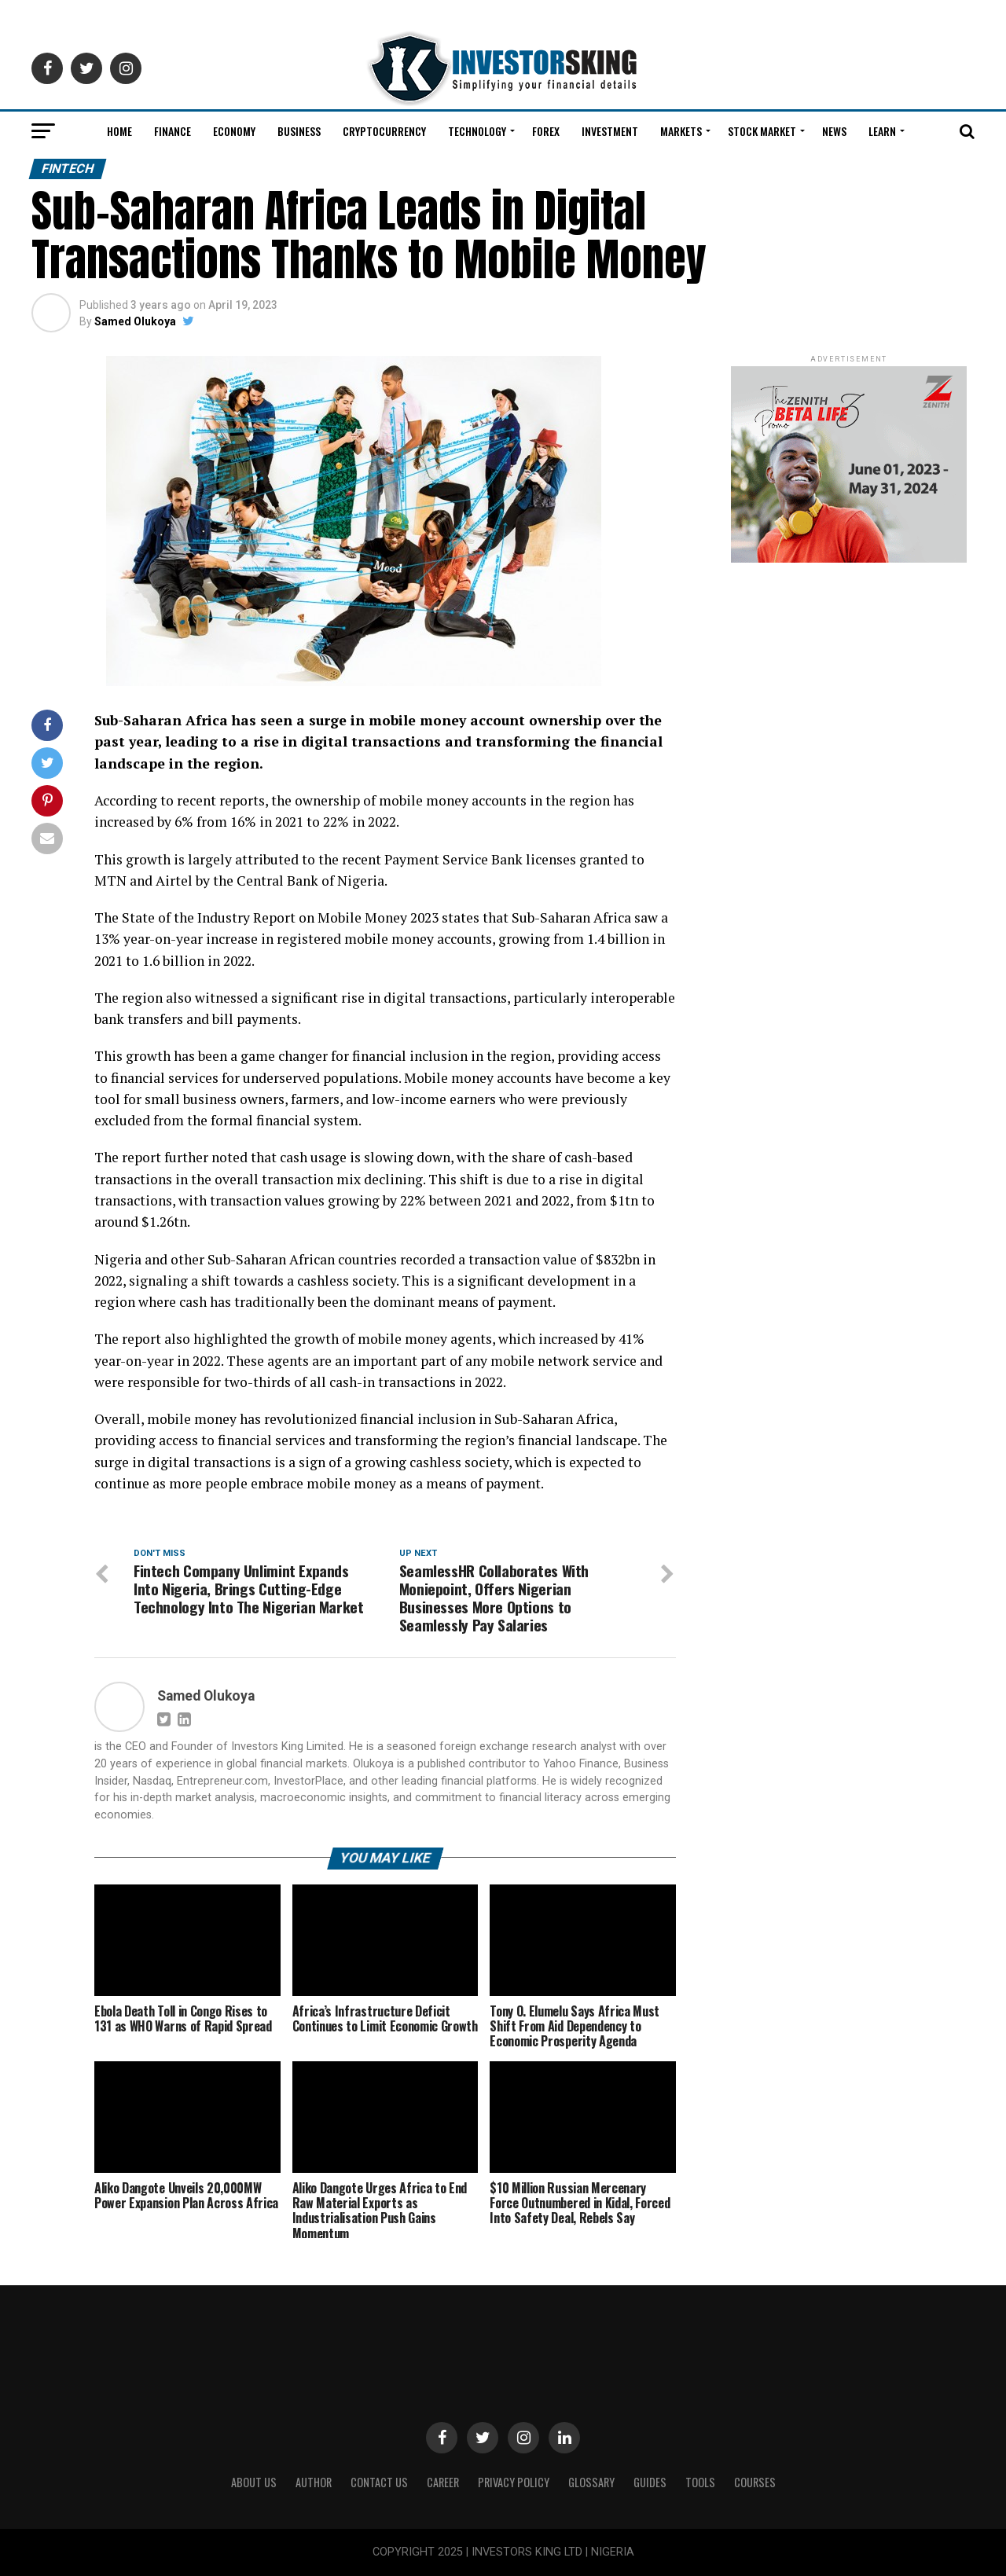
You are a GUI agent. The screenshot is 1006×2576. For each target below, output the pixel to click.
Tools (700, 2482)
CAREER (443, 2482)
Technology (477, 131)
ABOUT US (254, 2482)
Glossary (591, 2482)
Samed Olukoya (135, 321)
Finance (172, 131)
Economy (234, 131)
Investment (610, 131)
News (834, 131)
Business (299, 131)
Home (119, 131)
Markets (681, 131)
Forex (546, 131)
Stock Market (762, 131)
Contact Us (379, 2482)
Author (314, 2482)
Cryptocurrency (384, 131)
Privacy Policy (513, 2482)
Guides (649, 2482)
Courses (755, 2482)
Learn (882, 131)
